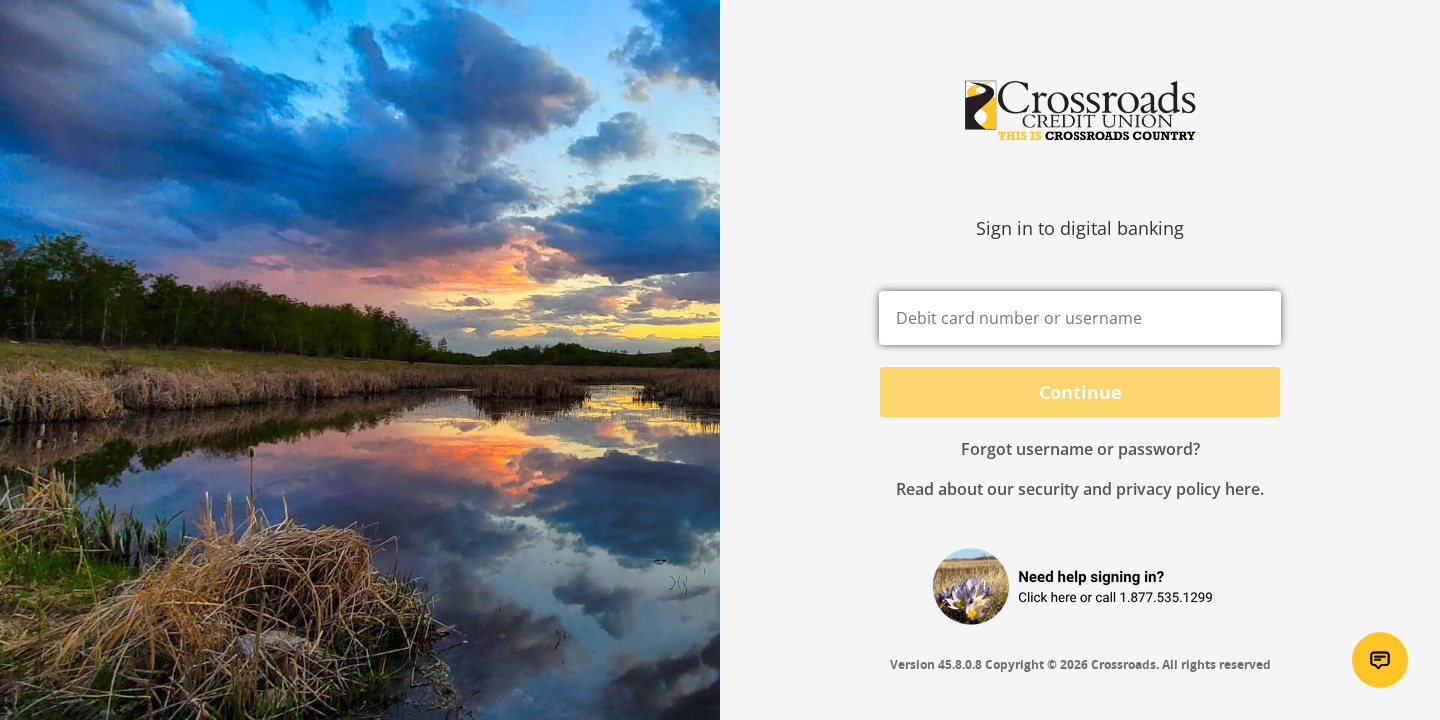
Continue (1080, 392)
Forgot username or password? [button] (1080, 449)
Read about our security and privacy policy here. (1080, 489)
